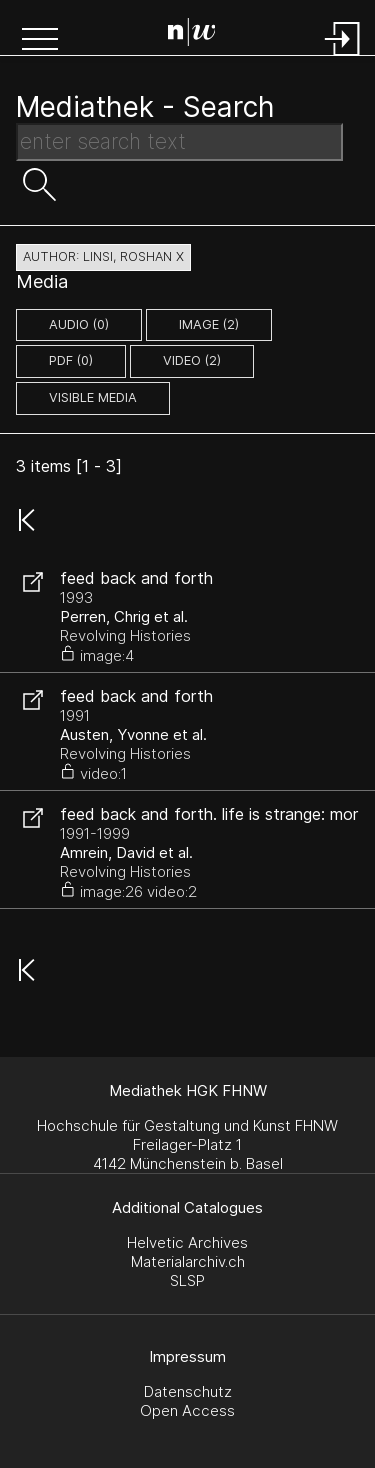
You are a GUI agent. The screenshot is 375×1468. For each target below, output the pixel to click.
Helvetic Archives (187, 1242)
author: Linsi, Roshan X (103, 256)
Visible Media (93, 397)
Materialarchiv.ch (188, 1261)
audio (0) (79, 324)
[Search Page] (192, 35)
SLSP (187, 1280)
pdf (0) (71, 360)
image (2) (209, 324)
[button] (40, 41)
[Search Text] (179, 142)
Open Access (187, 1410)
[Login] (343, 57)
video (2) (192, 360)
